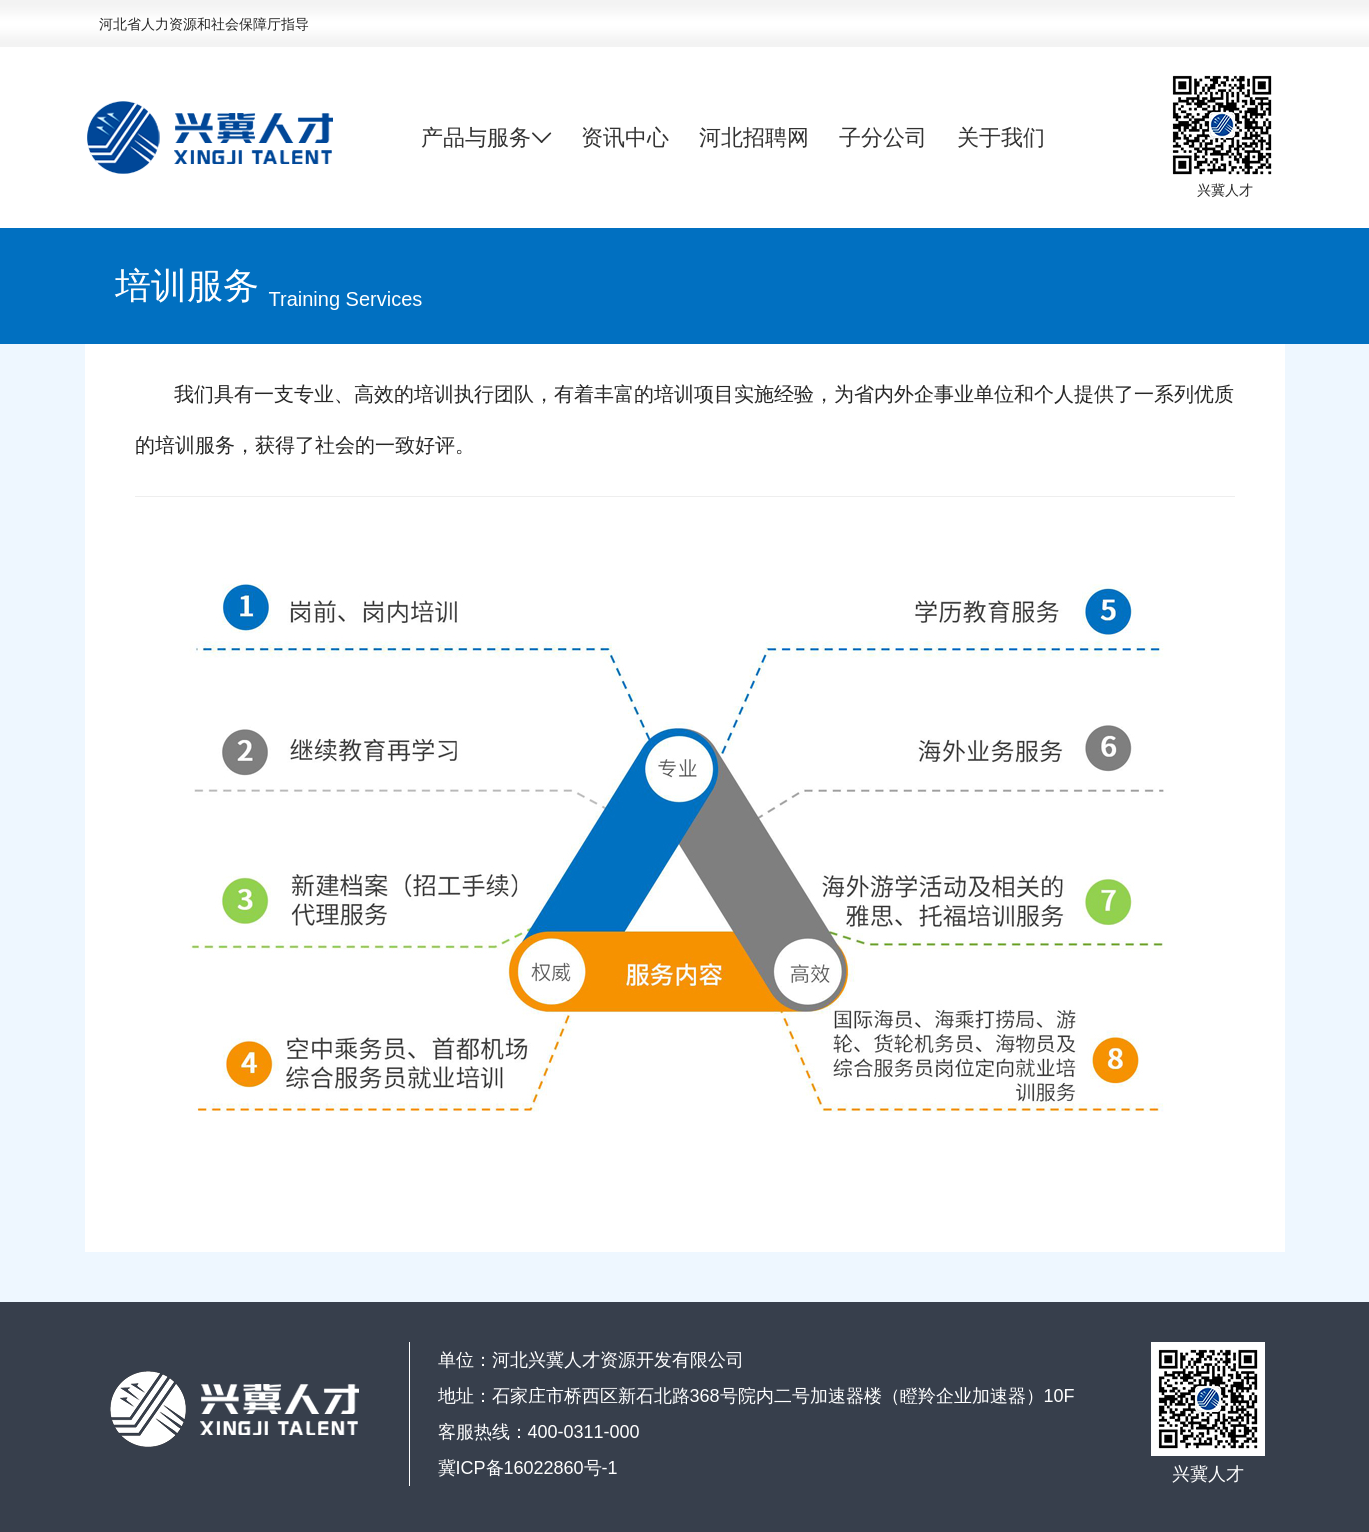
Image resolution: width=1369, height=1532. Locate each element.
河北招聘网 (754, 137)
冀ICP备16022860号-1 (528, 1468)
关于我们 (1001, 137)
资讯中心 (625, 137)
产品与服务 (486, 138)
